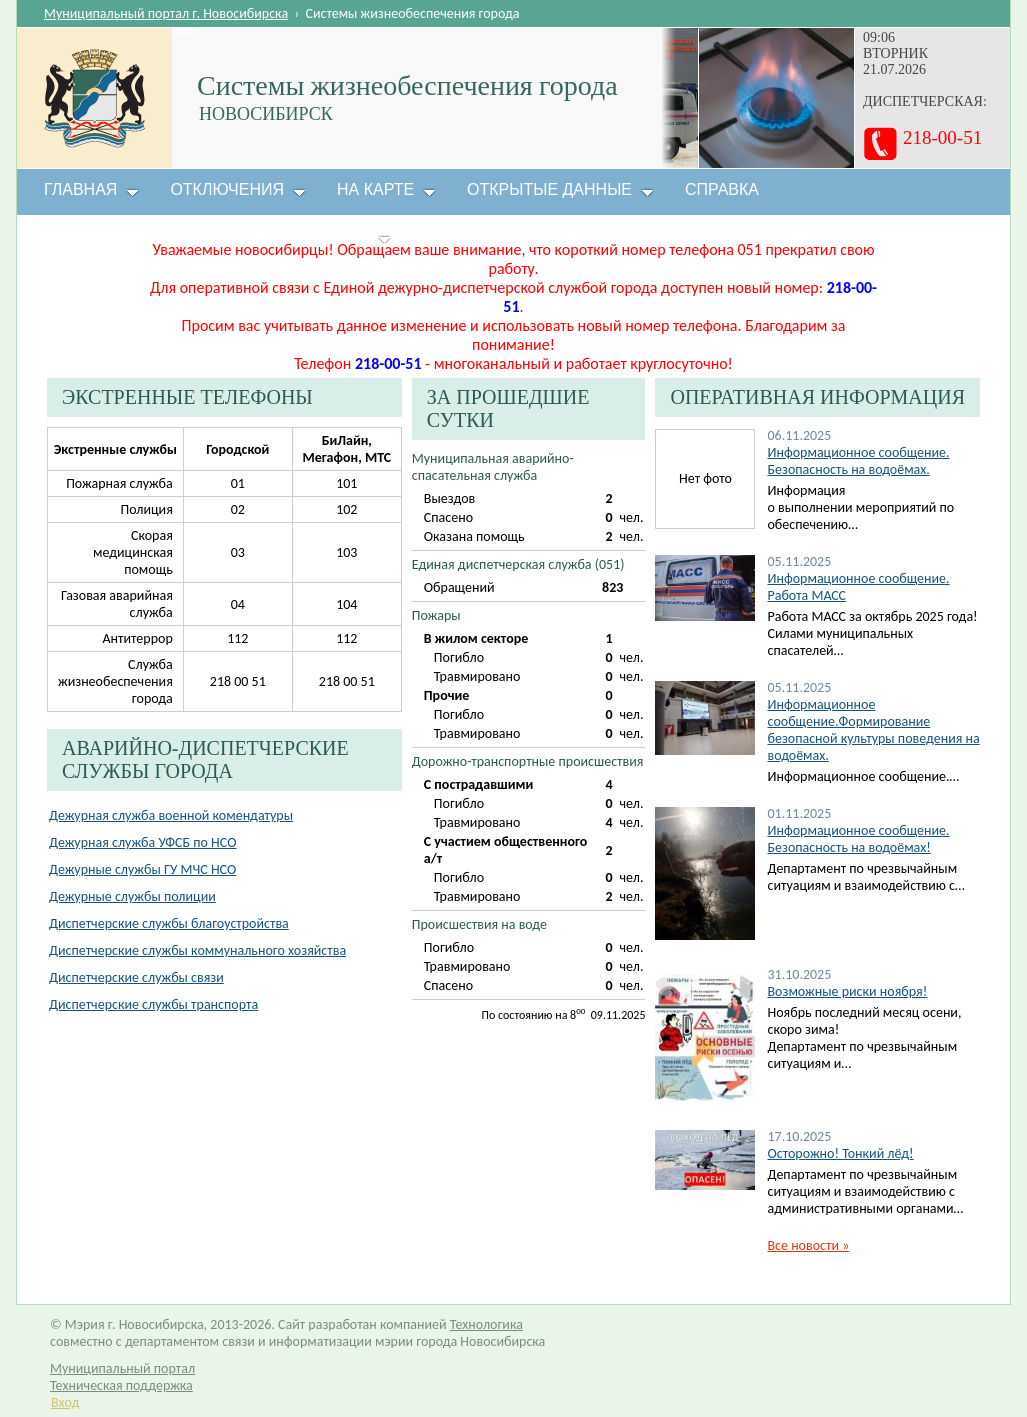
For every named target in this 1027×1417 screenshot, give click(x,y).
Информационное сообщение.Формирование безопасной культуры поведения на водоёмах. (873, 730)
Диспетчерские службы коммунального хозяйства (197, 950)
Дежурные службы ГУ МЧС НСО (142, 869)
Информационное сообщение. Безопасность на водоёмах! (858, 839)
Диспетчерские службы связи (136, 977)
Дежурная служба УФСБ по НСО (143, 842)
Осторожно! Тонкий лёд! (840, 1153)
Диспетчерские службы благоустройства (169, 923)
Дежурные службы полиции (132, 896)
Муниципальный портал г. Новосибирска (166, 13)
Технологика (486, 1324)
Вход (65, 1402)
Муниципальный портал (122, 1368)
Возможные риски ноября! (847, 991)
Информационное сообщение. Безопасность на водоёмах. (858, 461)
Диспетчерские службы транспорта (153, 1004)
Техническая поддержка (121, 1385)
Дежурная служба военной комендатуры (171, 815)
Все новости (808, 1245)
